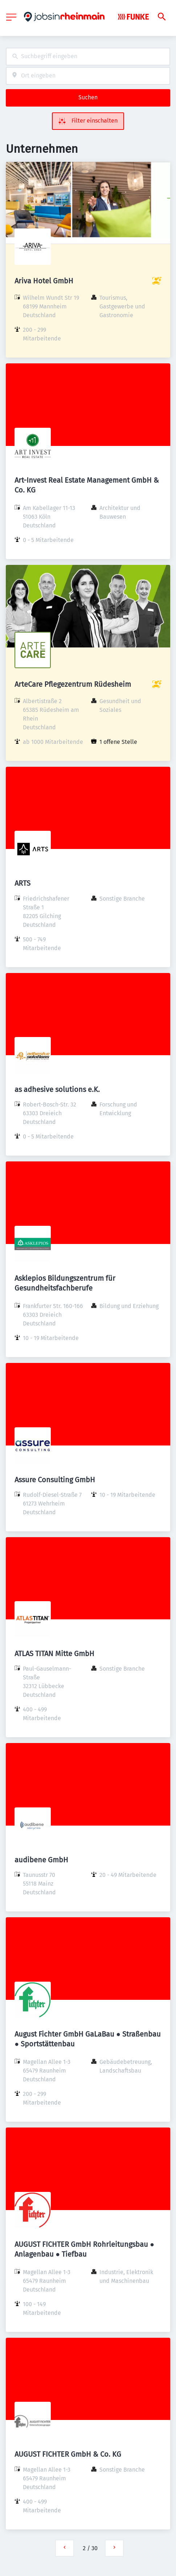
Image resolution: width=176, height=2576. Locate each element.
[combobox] (88, 56)
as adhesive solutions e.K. (57, 1089)
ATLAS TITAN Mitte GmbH (54, 1653)
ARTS (22, 883)
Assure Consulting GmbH (55, 1479)
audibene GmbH (41, 1859)
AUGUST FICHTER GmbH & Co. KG (68, 2454)
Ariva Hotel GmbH (44, 280)
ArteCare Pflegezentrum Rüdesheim (73, 684)
